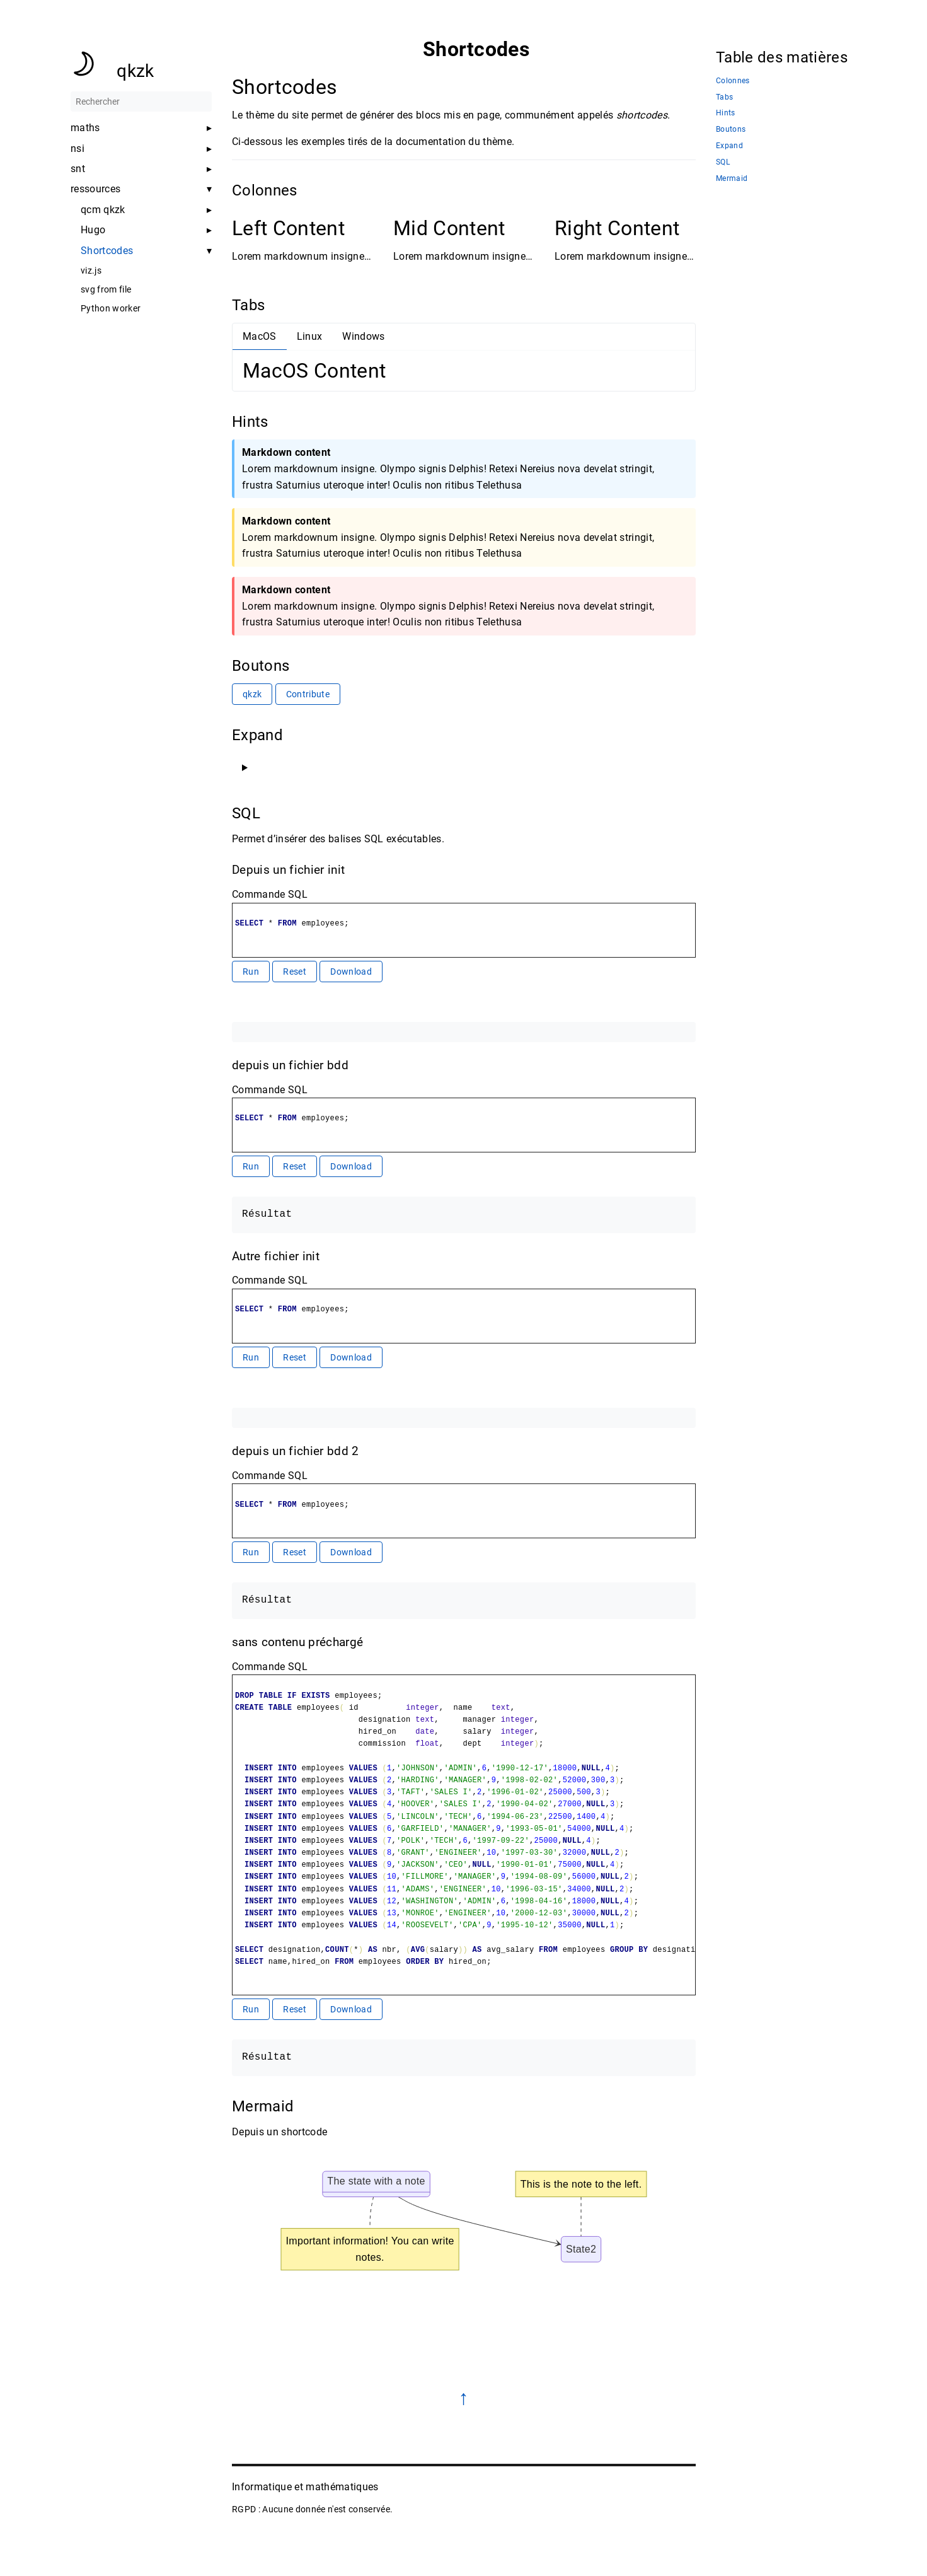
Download (351, 971)
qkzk (135, 71)
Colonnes (733, 81)
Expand (729, 146)
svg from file (106, 289)
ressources (95, 189)
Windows (363, 336)
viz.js (91, 270)
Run (251, 971)
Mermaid (731, 179)
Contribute (307, 694)
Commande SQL (270, 894)
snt (78, 169)
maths (85, 128)
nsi (77, 148)
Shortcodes (107, 251)
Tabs (724, 97)
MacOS (260, 336)
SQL (723, 162)
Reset (294, 971)
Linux (309, 336)
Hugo (93, 230)
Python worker (111, 308)
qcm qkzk (103, 210)
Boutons (731, 129)
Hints (725, 113)
